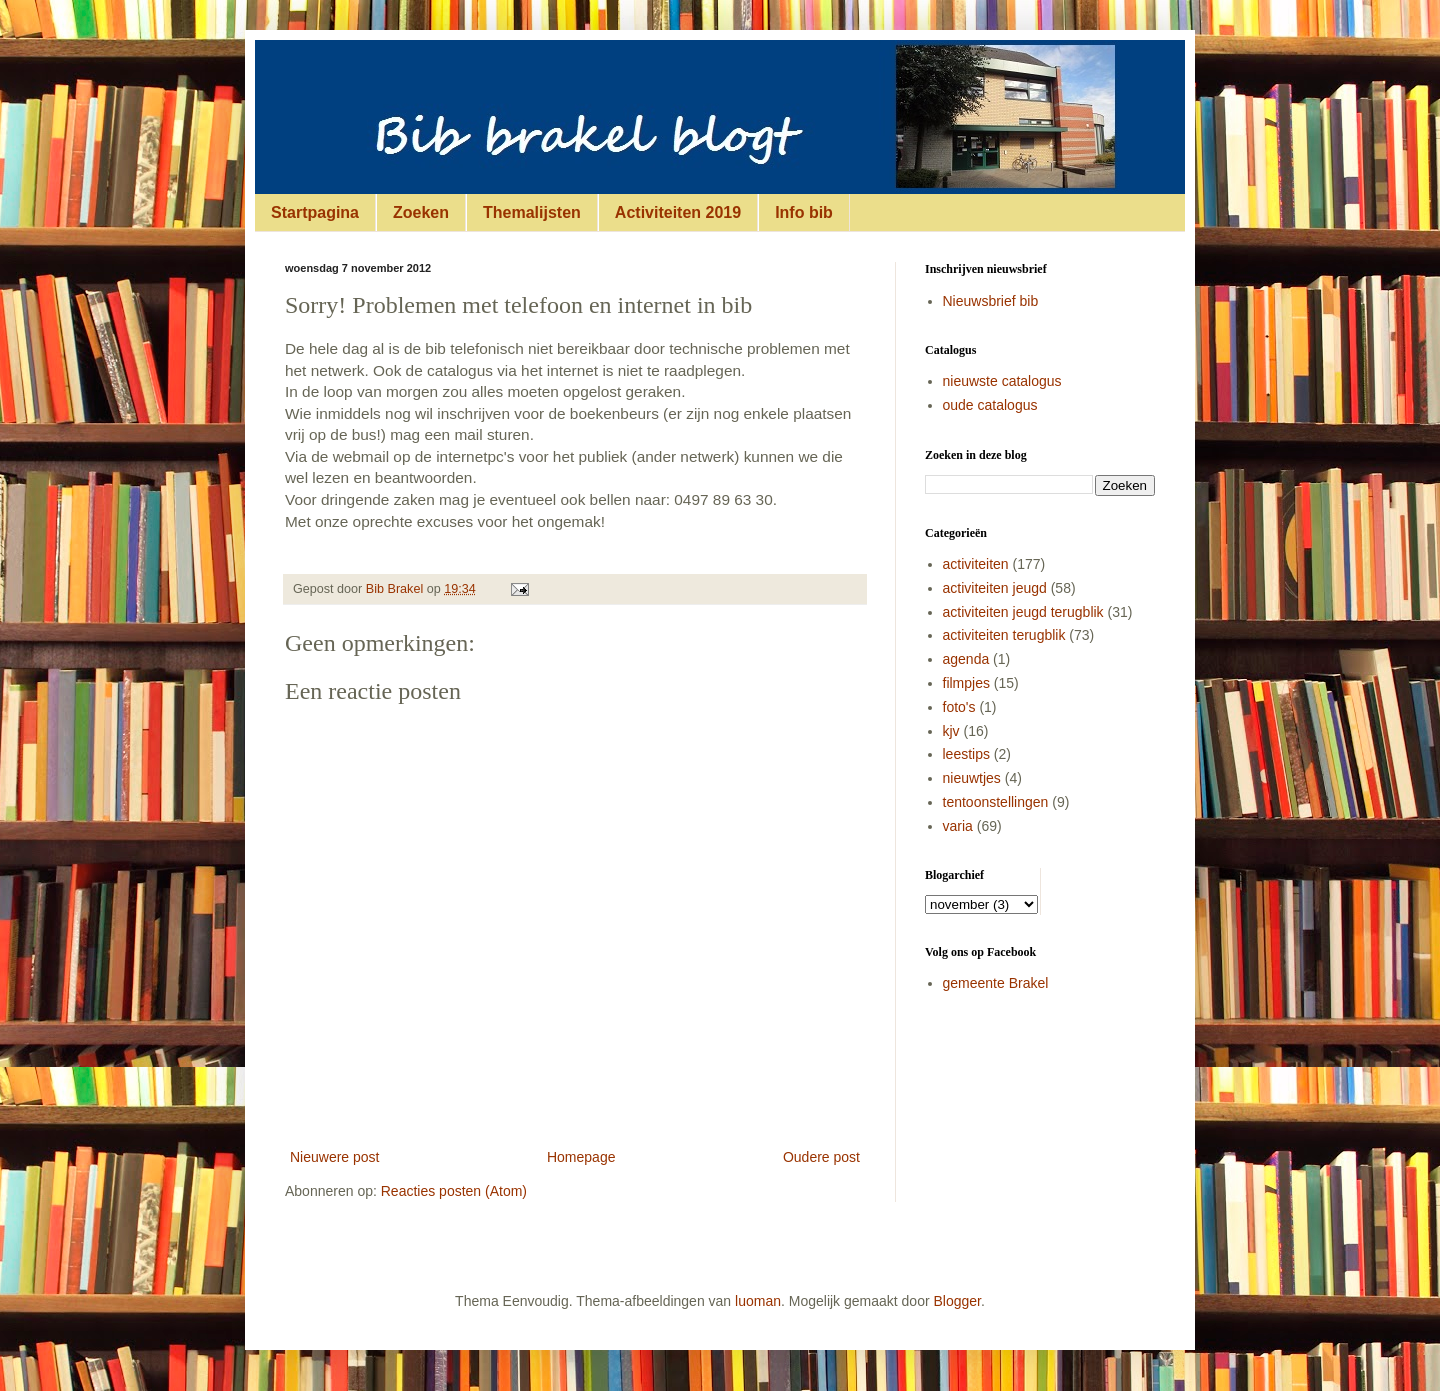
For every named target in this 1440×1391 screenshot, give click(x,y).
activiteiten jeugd (995, 588)
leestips (966, 754)
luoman (758, 1301)
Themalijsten (532, 212)
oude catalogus (990, 405)
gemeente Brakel (996, 983)
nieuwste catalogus (1002, 381)
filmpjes (966, 683)
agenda (966, 659)
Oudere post (821, 1157)
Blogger (957, 1301)
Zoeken (421, 212)
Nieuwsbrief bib (991, 301)
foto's (959, 707)
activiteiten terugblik (1004, 635)
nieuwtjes (972, 778)
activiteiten (976, 564)
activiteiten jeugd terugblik (1023, 612)
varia (958, 826)
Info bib (804, 212)
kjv (951, 731)
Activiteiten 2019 (678, 212)
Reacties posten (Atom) (454, 1191)
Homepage (581, 1157)
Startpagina (315, 212)
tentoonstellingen (996, 802)
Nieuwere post (335, 1157)
